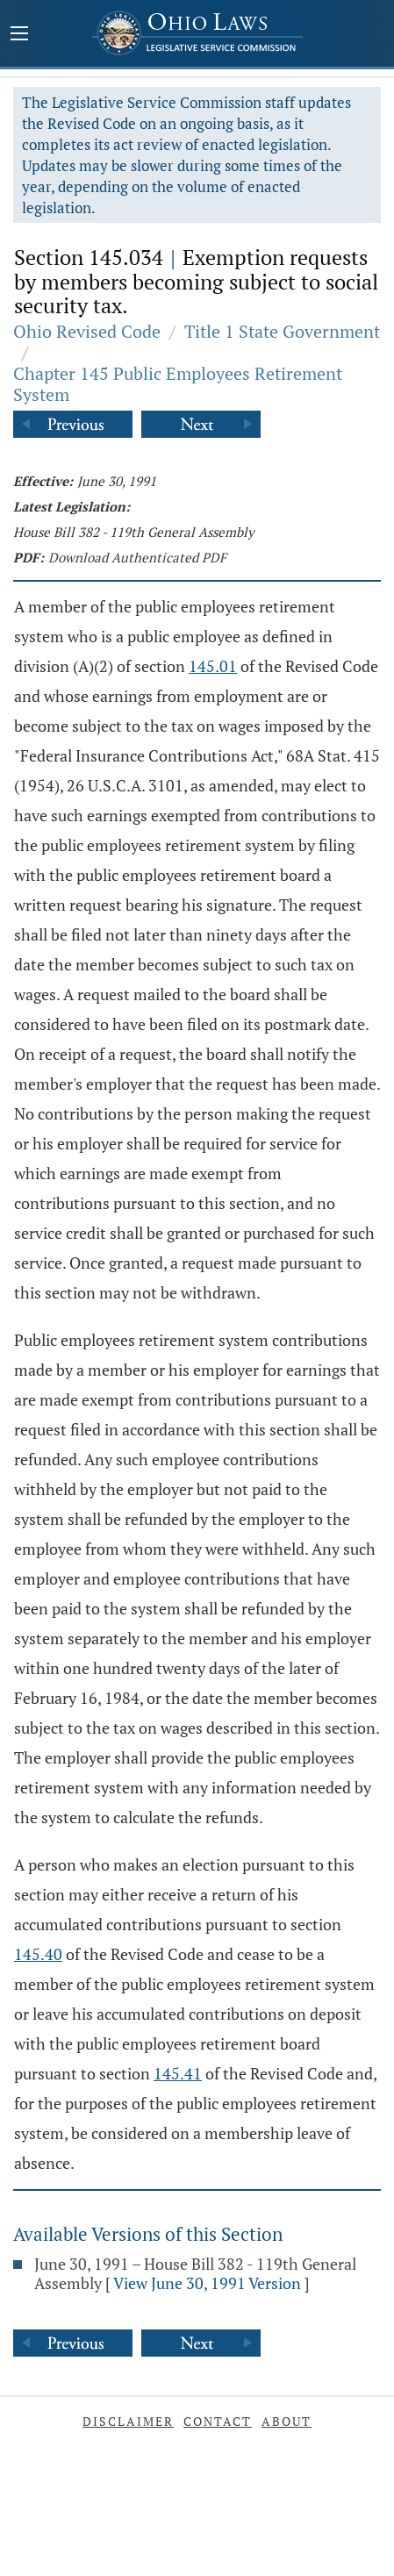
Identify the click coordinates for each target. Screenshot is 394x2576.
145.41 (178, 2073)
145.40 (38, 1953)
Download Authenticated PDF (137, 557)
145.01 (213, 665)
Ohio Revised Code (87, 331)
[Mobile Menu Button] (19, 35)
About (286, 2421)
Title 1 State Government (282, 331)
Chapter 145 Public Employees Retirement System (177, 383)
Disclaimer (128, 2421)
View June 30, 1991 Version (207, 2282)
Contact (217, 2421)
